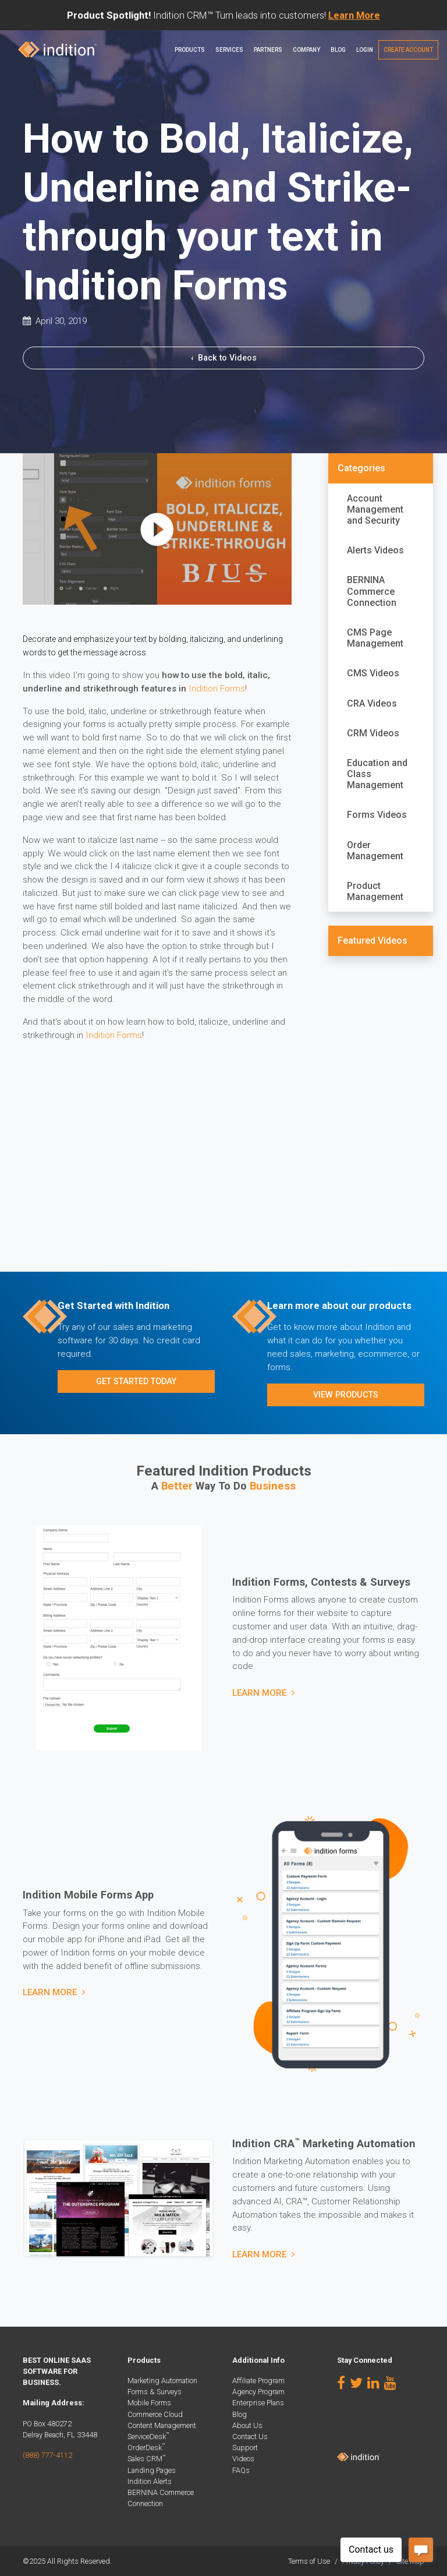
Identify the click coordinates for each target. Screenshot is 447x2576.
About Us (247, 2425)
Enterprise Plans (258, 2402)
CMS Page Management (375, 638)
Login (364, 50)
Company (306, 50)
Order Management (375, 850)
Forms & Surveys (154, 2391)
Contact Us (250, 2436)
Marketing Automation (162, 2380)
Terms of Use (309, 2561)
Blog (338, 50)
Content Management (161, 2425)
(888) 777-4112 (47, 2455)
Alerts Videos (375, 550)
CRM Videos (373, 733)
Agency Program (258, 2391)
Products (190, 50)
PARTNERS (268, 50)
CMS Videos (373, 673)
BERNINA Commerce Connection (371, 591)
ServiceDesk (148, 2436)
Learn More (259, 1693)
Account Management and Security (375, 509)
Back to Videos (224, 358)
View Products (345, 1395)
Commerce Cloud (155, 2414)
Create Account (408, 50)
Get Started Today (136, 1381)
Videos (243, 2458)
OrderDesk (146, 2447)
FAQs (241, 2470)
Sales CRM (146, 2458)
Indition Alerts (149, 2481)
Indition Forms (217, 688)
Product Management (375, 891)
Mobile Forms (149, 2402)
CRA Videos (372, 703)
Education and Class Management (377, 774)
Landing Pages (151, 2470)
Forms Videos (377, 814)
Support (245, 2447)
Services (229, 50)
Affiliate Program (258, 2380)
